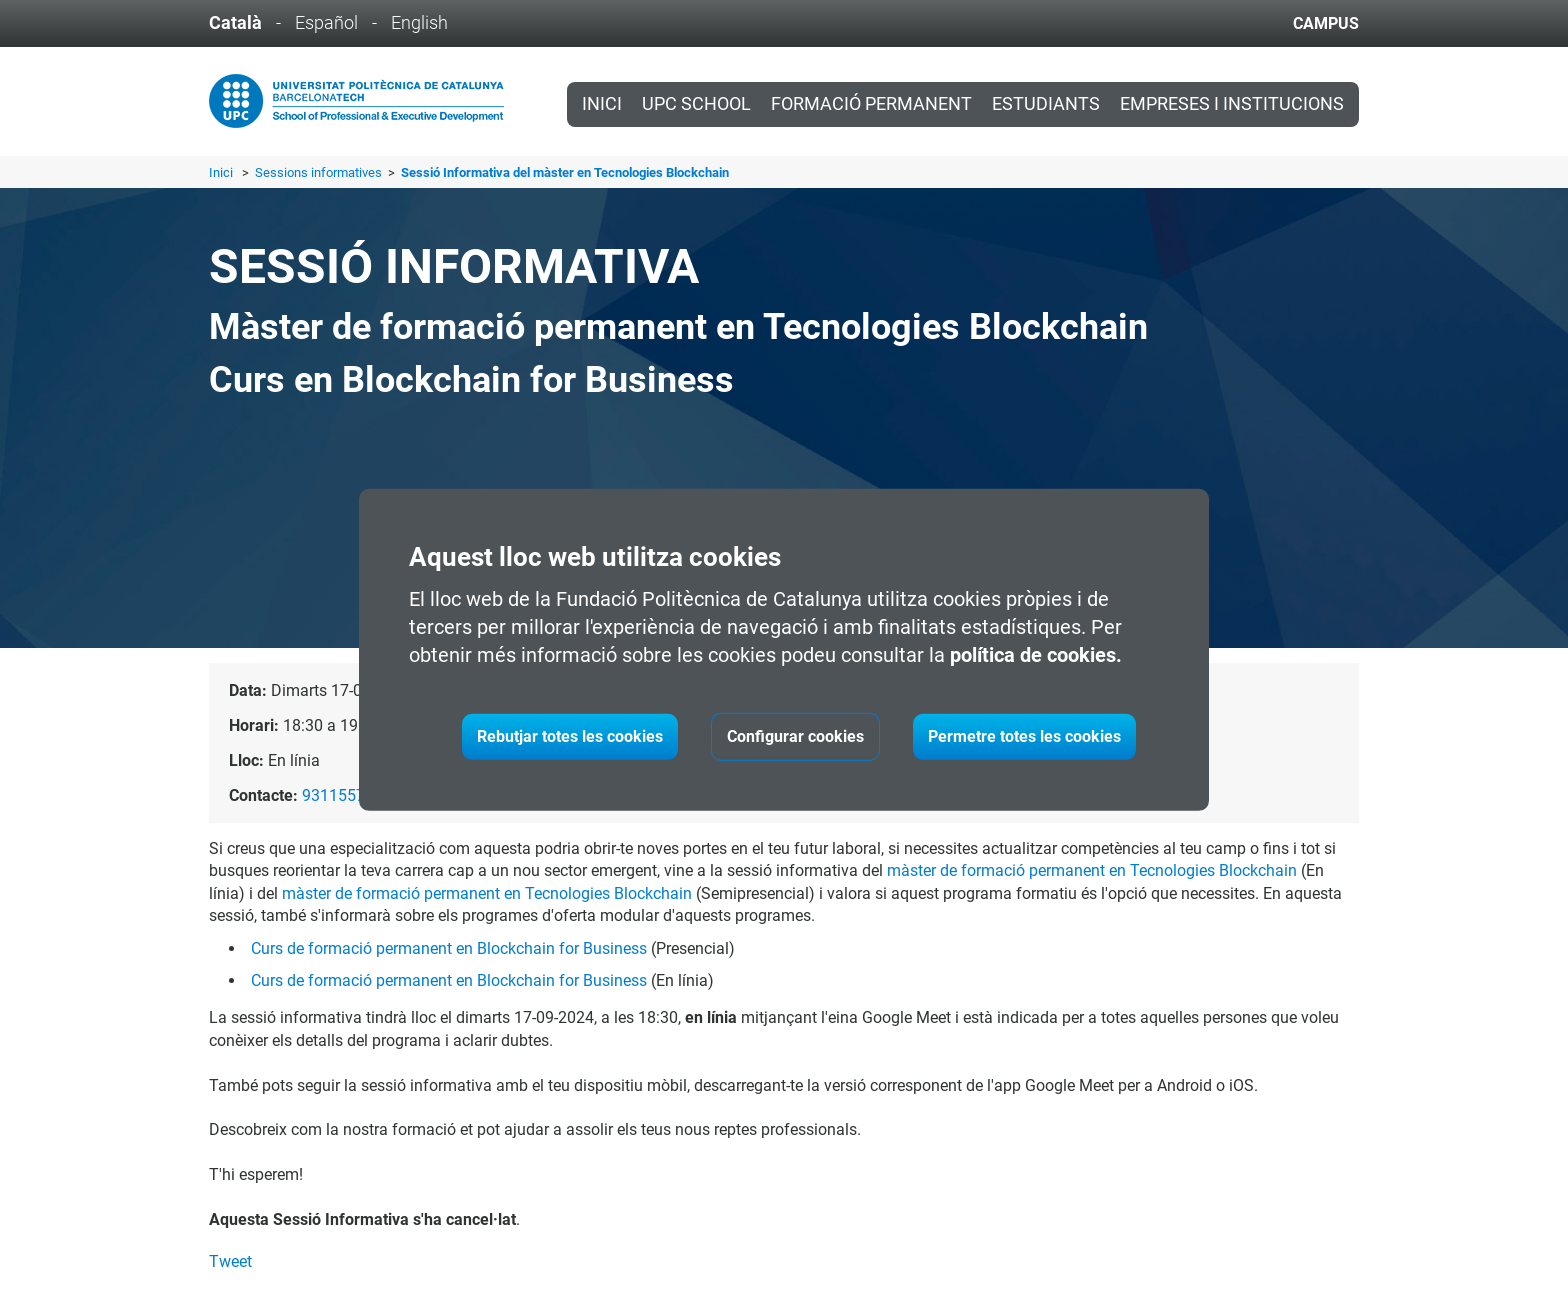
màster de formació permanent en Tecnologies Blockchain (1092, 870)
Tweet (230, 1261)
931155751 (342, 795)
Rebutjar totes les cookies (570, 736)
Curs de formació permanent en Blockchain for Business (449, 948)
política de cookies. (1036, 655)
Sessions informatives (320, 172)
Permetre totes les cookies (1024, 736)
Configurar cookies (795, 736)
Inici (602, 104)
